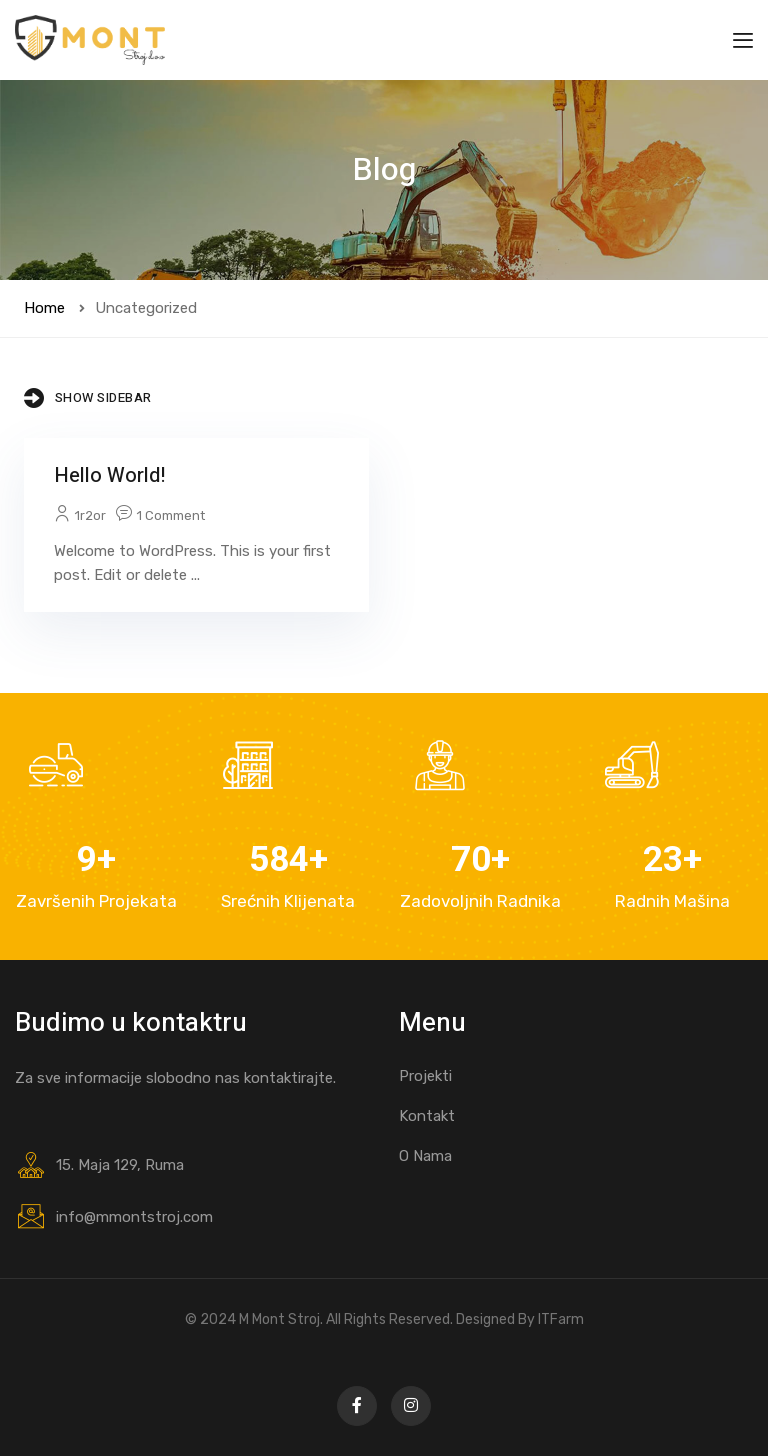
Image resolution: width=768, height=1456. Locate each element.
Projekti (425, 1076)
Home (44, 308)
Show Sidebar (88, 398)
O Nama (425, 1156)
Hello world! (109, 475)
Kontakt (427, 1116)
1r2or (90, 515)
